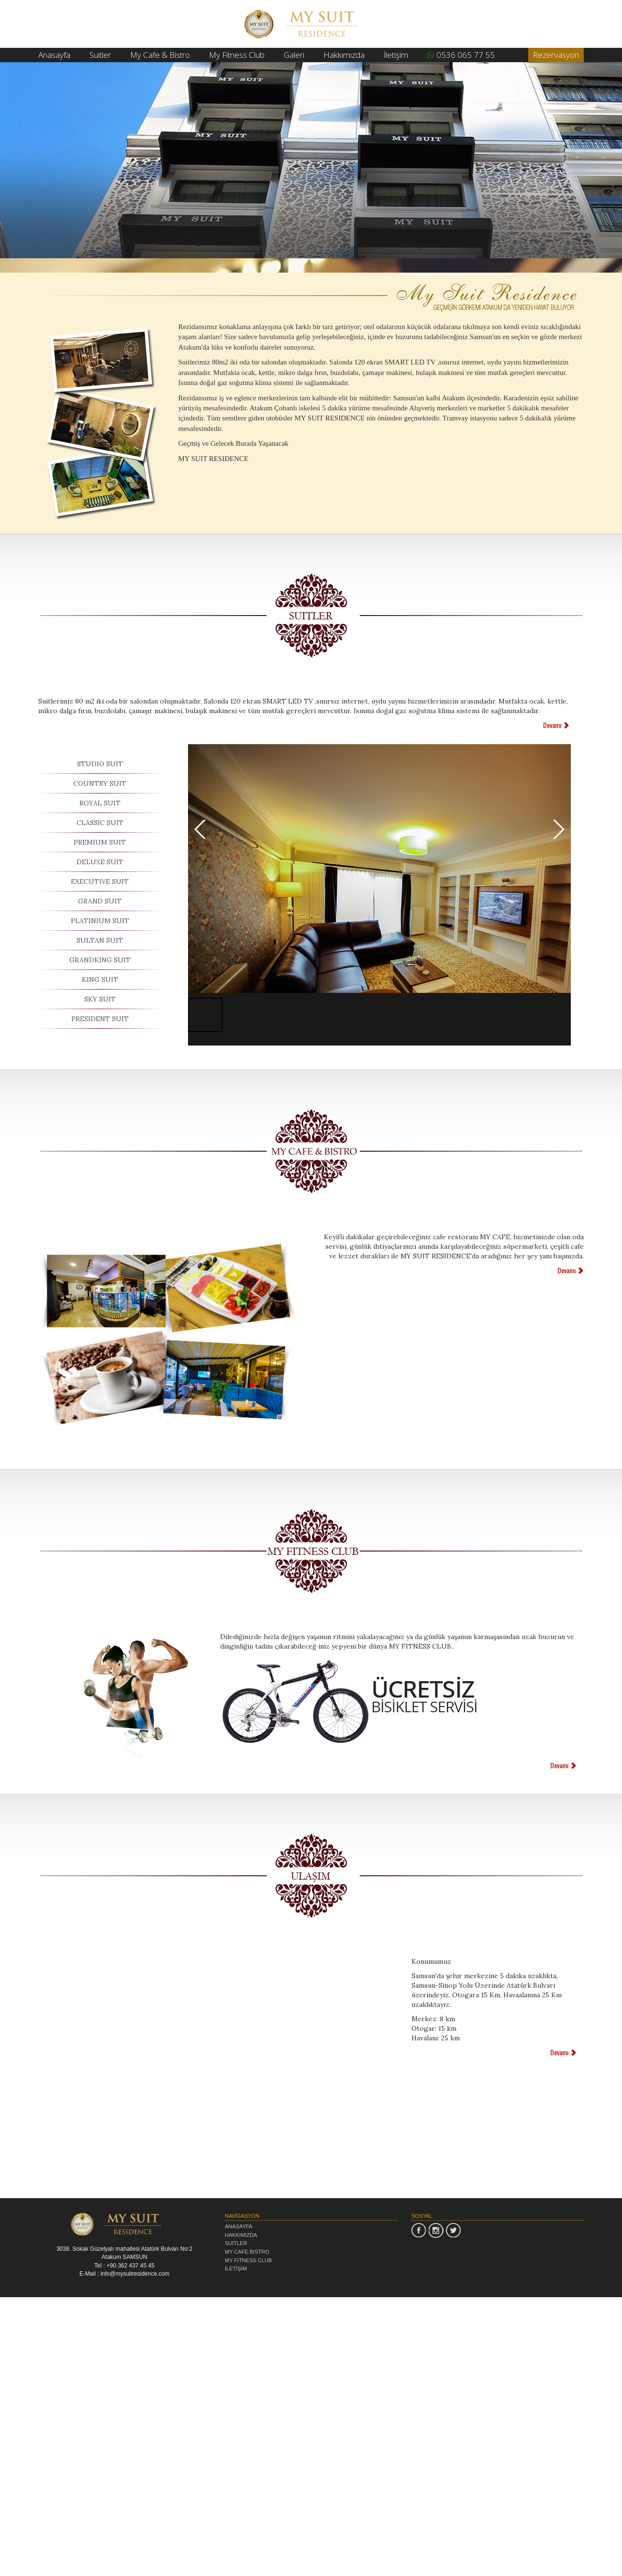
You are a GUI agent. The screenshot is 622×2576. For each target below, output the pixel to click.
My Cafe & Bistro (160, 54)
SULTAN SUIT (100, 940)
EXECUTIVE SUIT (100, 881)
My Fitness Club (237, 54)
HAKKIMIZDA (241, 2235)
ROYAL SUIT (100, 803)
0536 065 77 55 (461, 54)
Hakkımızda (344, 54)
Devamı (556, 725)
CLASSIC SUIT (100, 822)
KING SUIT (100, 979)
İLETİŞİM (236, 2268)
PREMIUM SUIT (100, 842)
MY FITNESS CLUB (248, 2260)
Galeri (294, 54)
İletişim (396, 54)
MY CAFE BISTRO (247, 2252)
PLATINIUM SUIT (100, 920)
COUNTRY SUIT (99, 783)
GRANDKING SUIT (100, 960)
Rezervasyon (556, 54)
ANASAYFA (238, 2226)
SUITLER (236, 2243)
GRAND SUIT (100, 901)
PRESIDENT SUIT (100, 1018)
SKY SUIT (100, 999)
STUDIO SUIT (100, 764)
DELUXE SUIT (100, 862)
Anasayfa (54, 54)
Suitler (100, 54)
